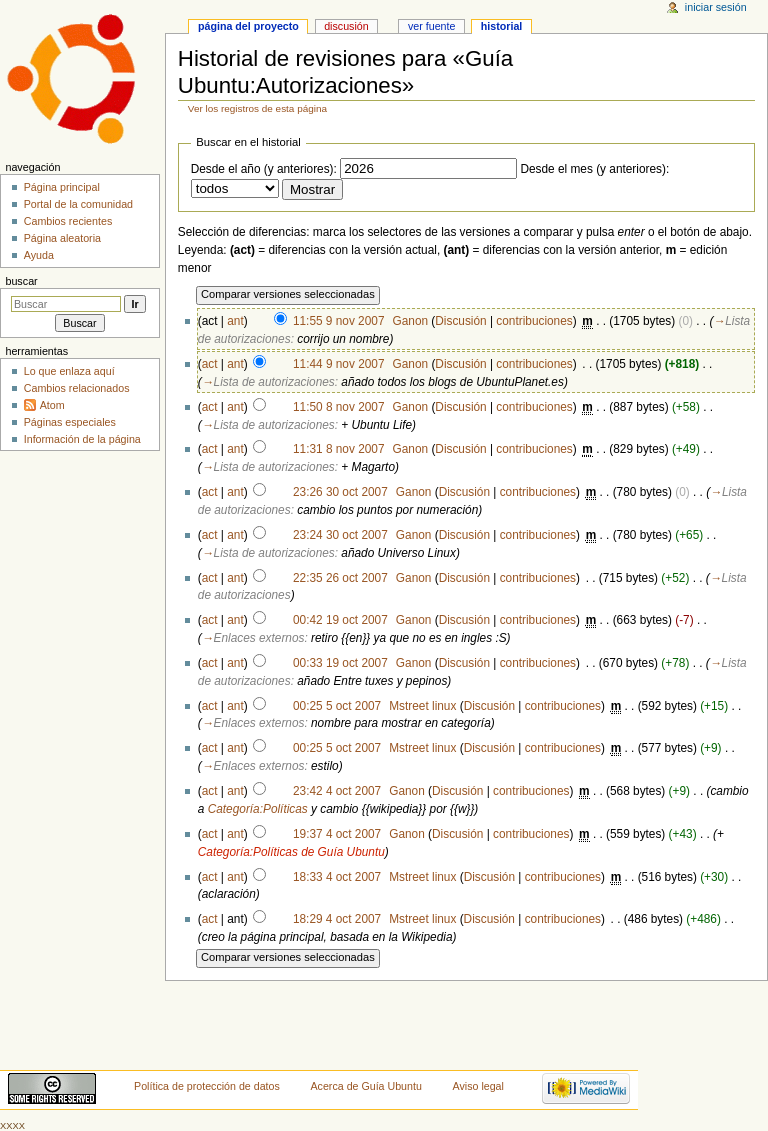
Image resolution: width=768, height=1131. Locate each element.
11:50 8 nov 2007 (339, 407)
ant (235, 321)
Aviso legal (478, 1086)
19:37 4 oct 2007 (337, 834)
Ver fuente (432, 26)
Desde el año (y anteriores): (264, 169)
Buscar (21, 281)
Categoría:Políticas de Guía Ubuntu (291, 852)
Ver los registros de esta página (257, 108)
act (210, 364)
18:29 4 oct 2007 (337, 919)
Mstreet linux (422, 706)
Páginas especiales (70, 422)
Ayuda (39, 255)
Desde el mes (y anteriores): (594, 169)
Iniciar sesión (716, 7)
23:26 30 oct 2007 (340, 492)
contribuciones (534, 321)
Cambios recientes (68, 221)
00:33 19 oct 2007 (340, 663)
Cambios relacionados (77, 388)
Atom (52, 405)
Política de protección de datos (207, 1086)
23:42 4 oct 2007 (337, 791)
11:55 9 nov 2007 (339, 321)
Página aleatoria (62, 238)
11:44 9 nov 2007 (339, 364)
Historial (502, 26)
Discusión (460, 321)
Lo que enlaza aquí (69, 371)
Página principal (62, 187)
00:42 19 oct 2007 (340, 620)
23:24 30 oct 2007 (340, 535)
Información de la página (82, 439)
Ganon (411, 321)
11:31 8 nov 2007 (339, 449)
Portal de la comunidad (78, 204)
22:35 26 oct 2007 (340, 578)
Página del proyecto (248, 26)
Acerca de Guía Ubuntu (366, 1086)
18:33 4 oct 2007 (337, 877)
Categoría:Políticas (258, 809)
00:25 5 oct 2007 (337, 706)
